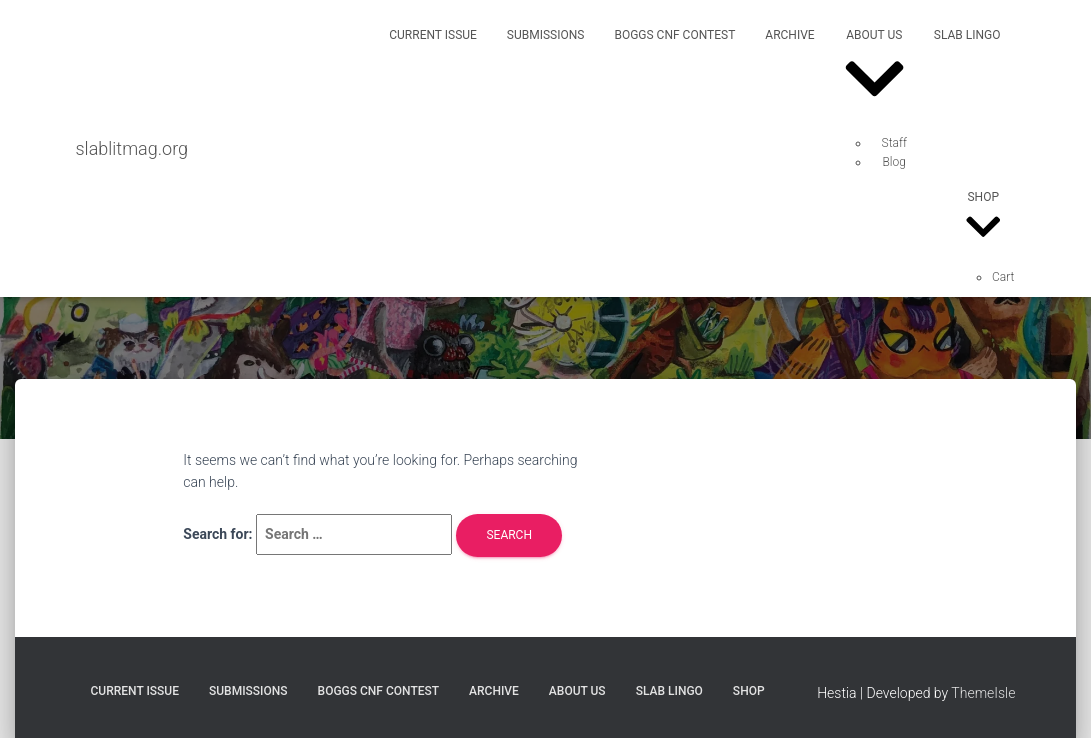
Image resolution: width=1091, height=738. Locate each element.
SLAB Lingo (967, 35)
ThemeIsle (983, 693)
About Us (874, 72)
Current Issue (433, 35)
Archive (789, 35)
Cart (1003, 277)
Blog (894, 162)
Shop (983, 219)
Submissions (546, 35)
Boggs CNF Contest (674, 35)
